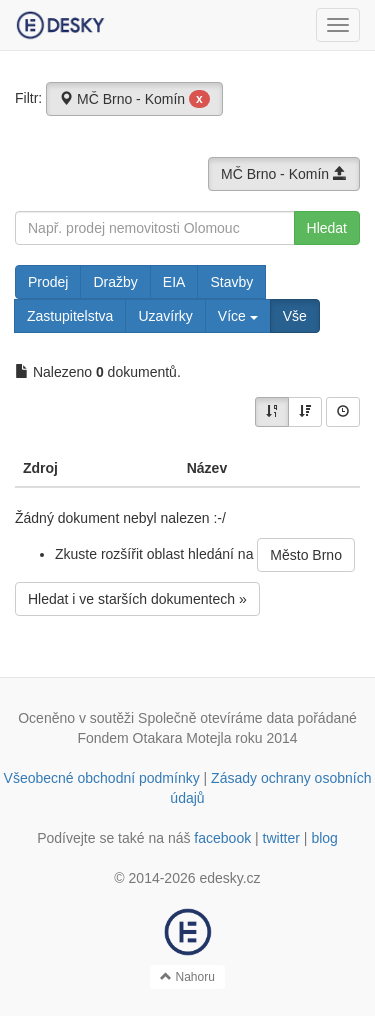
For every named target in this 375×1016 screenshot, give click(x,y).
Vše (295, 316)
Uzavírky (165, 316)
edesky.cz (229, 878)
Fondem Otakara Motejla (154, 738)
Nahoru (187, 977)
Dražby (115, 282)
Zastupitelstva (70, 316)
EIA (174, 282)
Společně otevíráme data (216, 718)
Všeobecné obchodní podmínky (102, 778)
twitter (281, 838)
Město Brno (306, 555)
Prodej (48, 282)
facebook (222, 838)
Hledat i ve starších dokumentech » (137, 599)
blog (324, 838)
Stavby (231, 282)
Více (238, 316)
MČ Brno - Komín (134, 99)
